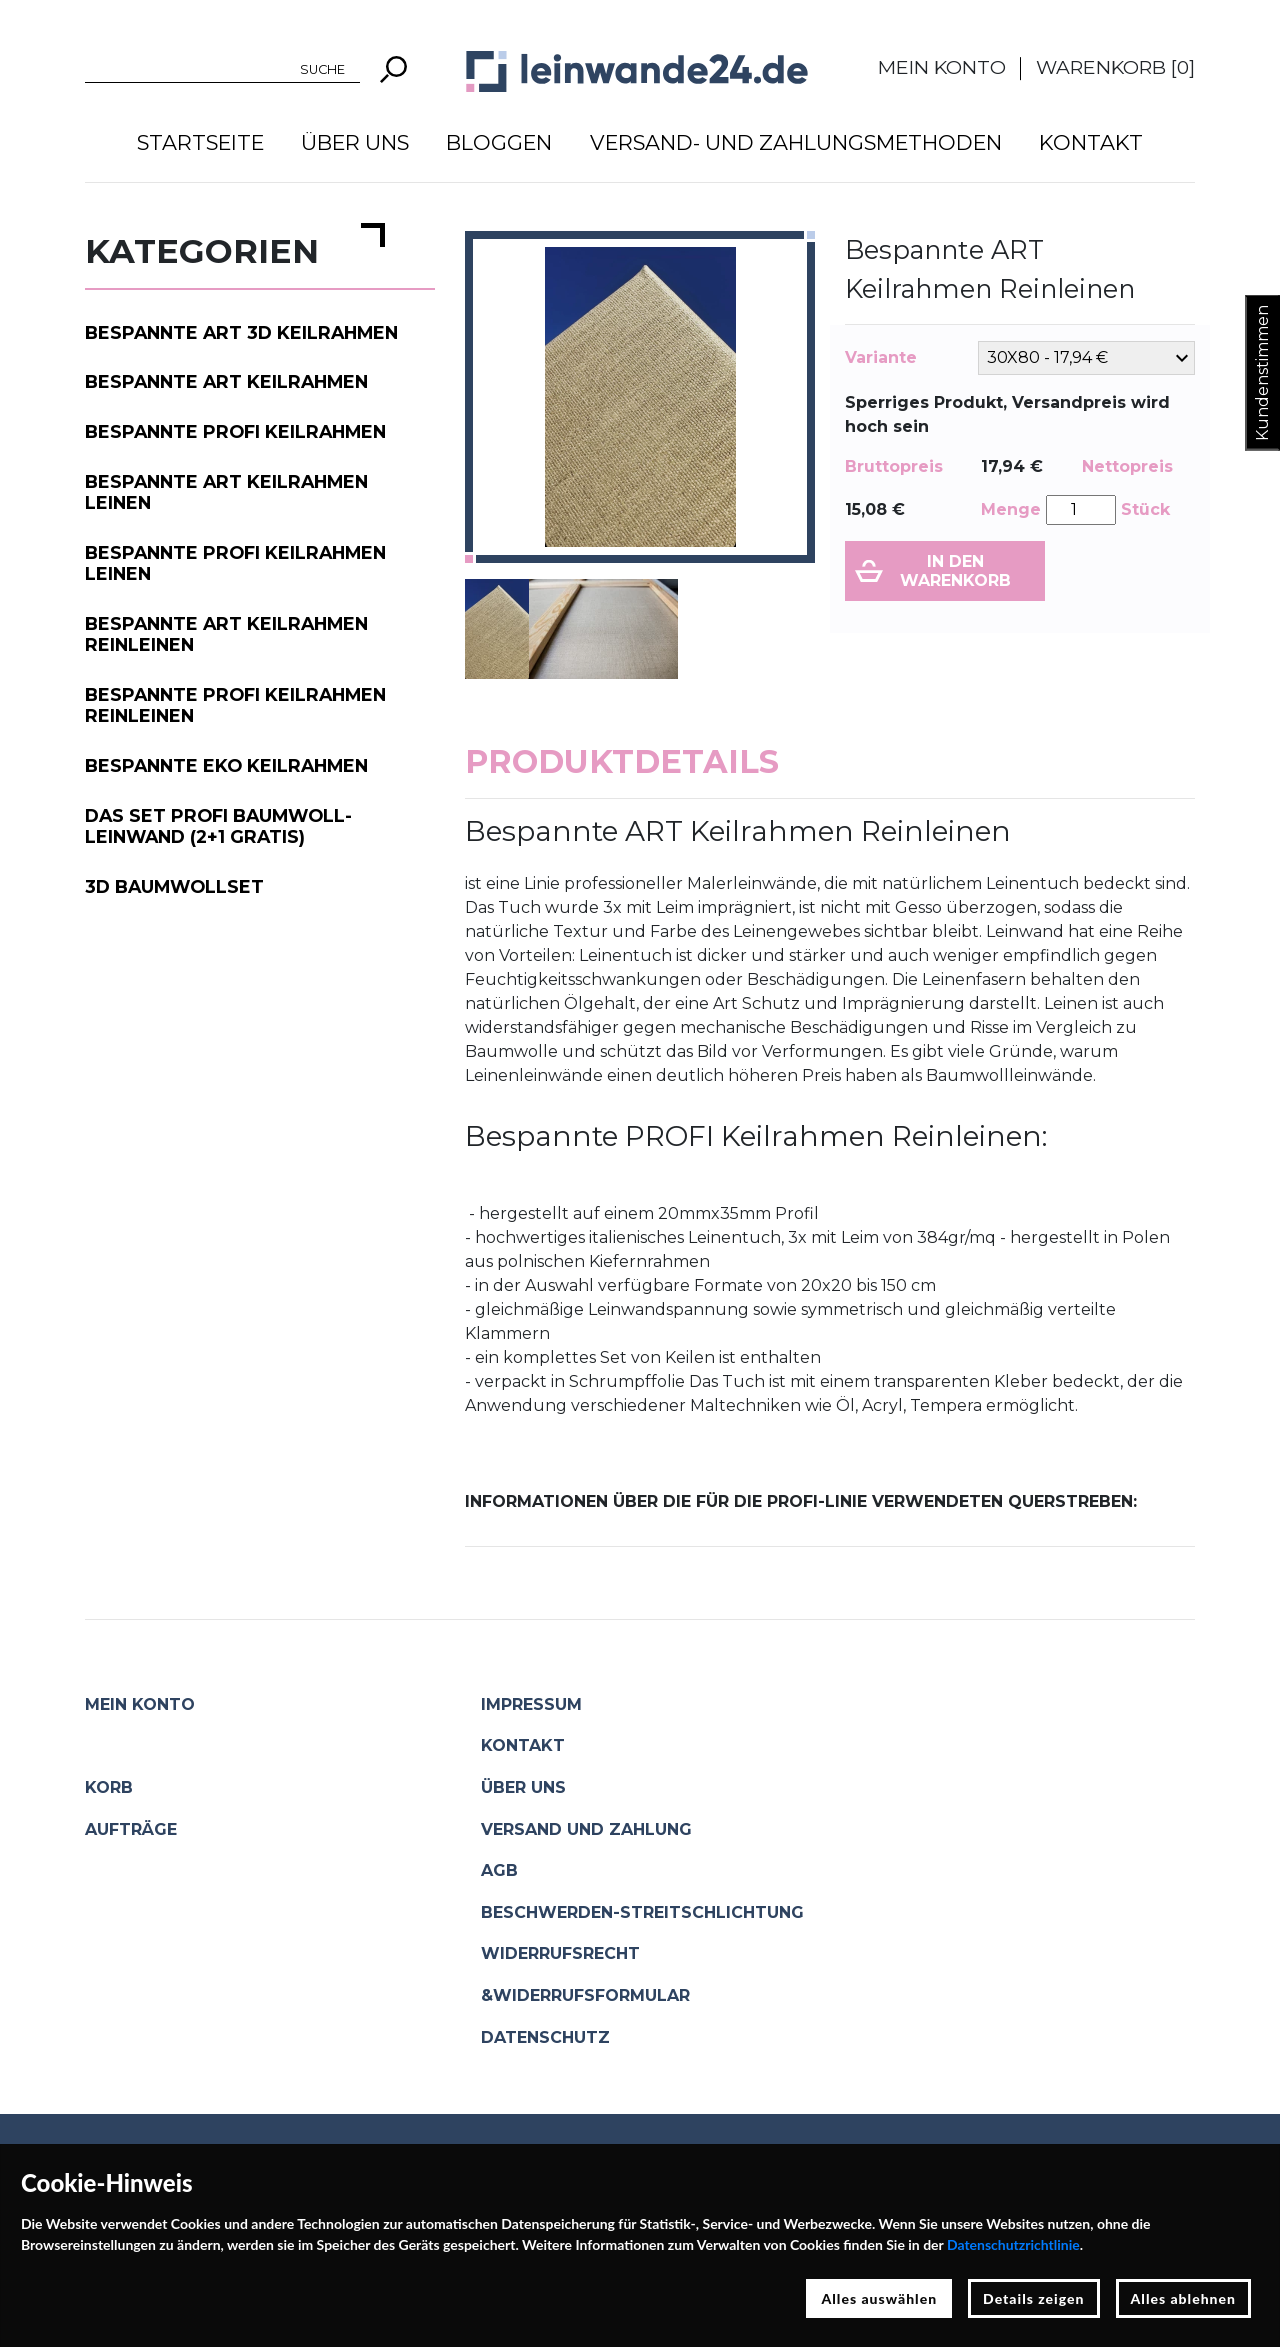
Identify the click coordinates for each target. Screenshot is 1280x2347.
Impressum (531, 1704)
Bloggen (499, 142)
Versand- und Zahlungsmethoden (796, 142)
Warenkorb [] (1115, 67)
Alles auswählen (879, 2298)
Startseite (200, 142)
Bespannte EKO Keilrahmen (226, 765)
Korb (109, 1787)
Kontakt (1091, 142)
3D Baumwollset (174, 886)
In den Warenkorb (955, 571)
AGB (499, 1870)
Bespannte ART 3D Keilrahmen (241, 332)
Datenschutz (545, 2037)
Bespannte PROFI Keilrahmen (235, 431)
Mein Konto (942, 67)
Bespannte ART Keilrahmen (226, 381)
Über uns (355, 142)
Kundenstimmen (1262, 373)
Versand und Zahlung (586, 1829)
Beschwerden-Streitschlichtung (642, 1912)
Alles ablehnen (1184, 2298)
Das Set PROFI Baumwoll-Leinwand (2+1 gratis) (218, 826)
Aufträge (131, 1829)
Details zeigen (1033, 2298)
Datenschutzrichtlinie (1013, 2244)
